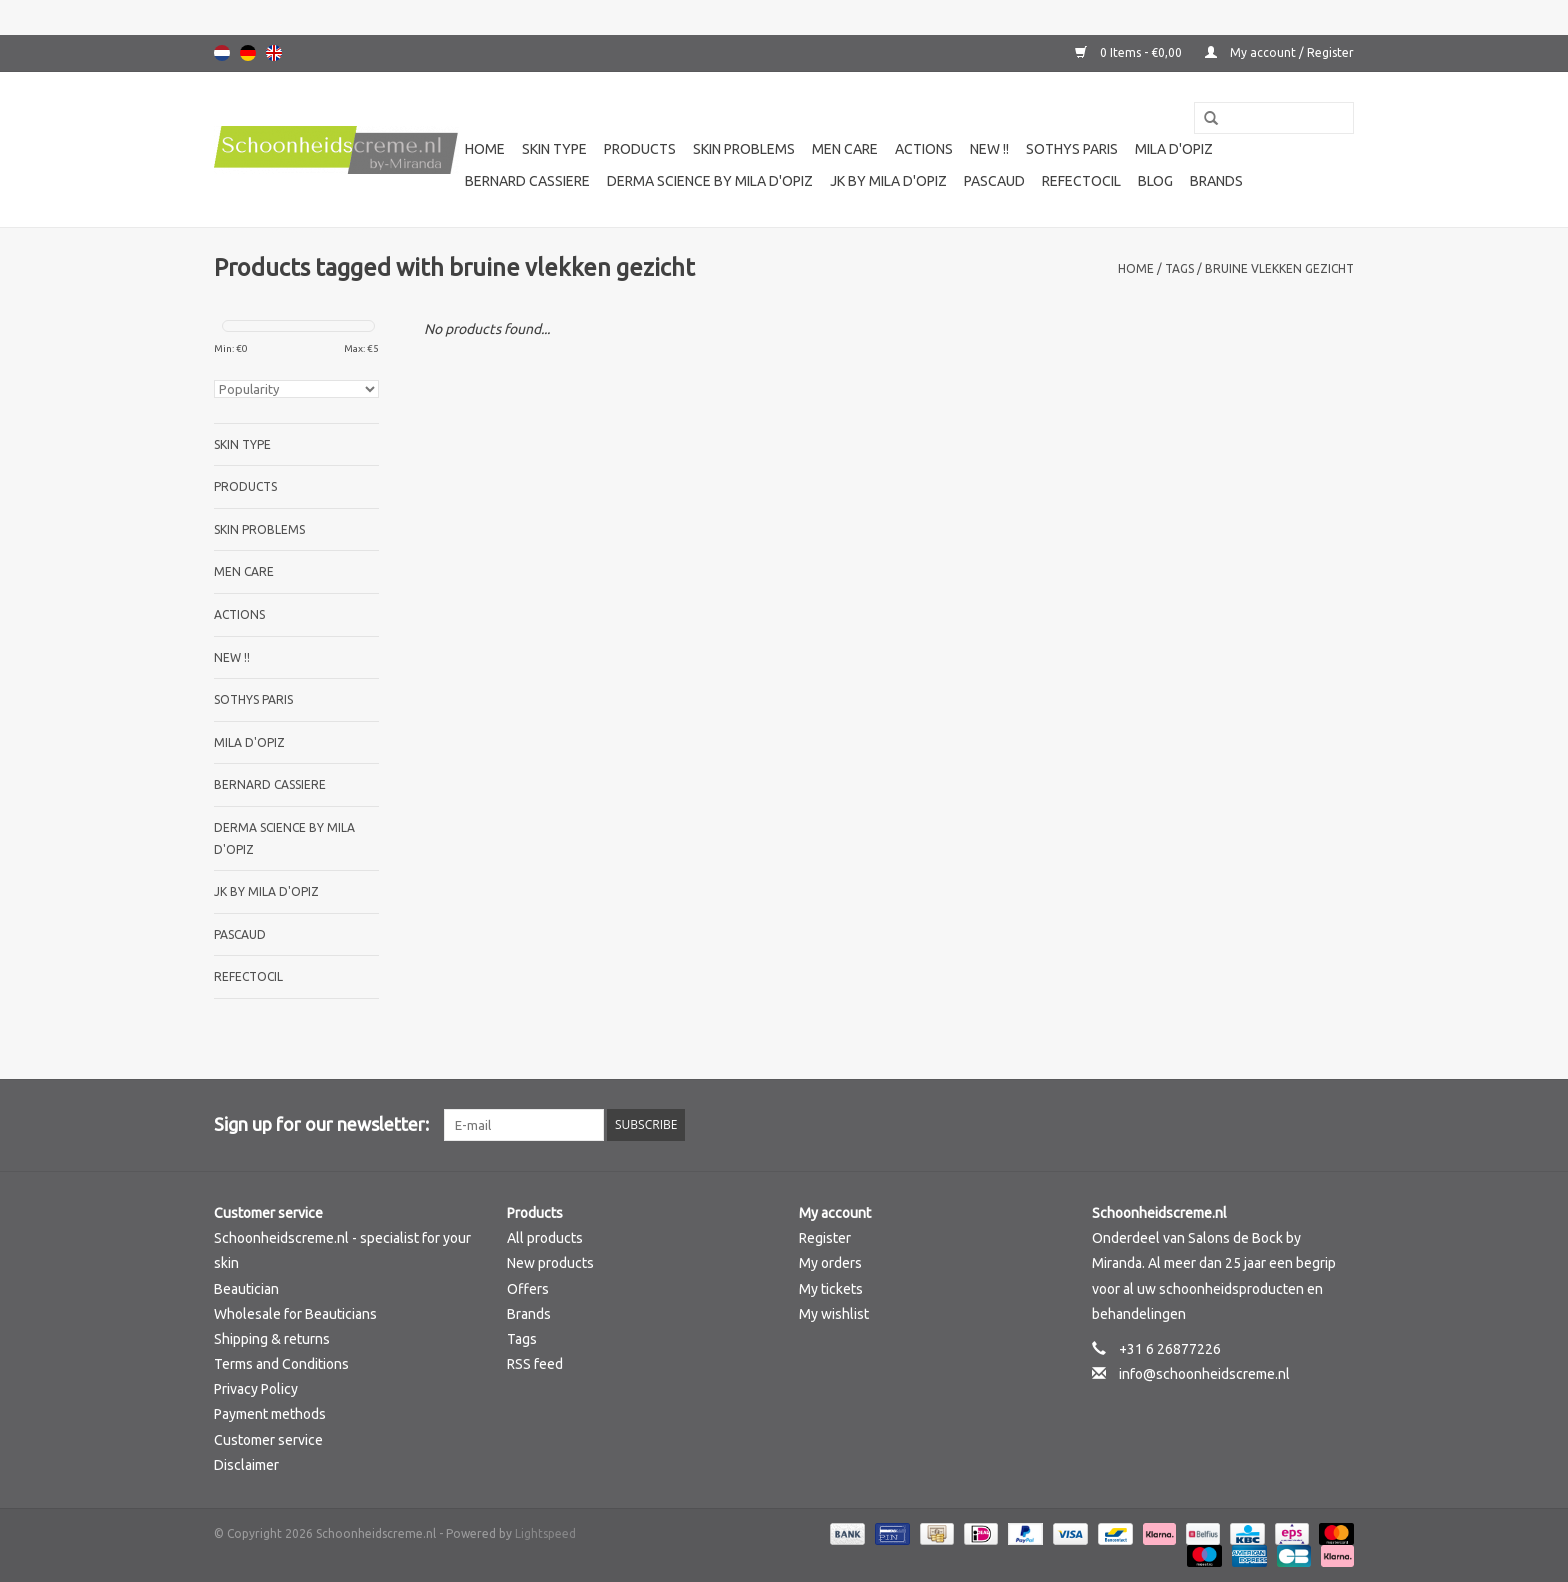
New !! (989, 149)
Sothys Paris (1072, 149)
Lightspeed (545, 1533)
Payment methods (270, 1414)
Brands (1216, 181)
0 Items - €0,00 (1130, 52)
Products (640, 149)
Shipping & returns (272, 1339)
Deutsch (248, 53)
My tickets (831, 1289)
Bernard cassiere (527, 181)
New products (550, 1263)
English (274, 53)
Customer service (268, 1440)
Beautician (246, 1289)
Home (485, 149)
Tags (1179, 268)
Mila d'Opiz (1174, 149)
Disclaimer (246, 1465)
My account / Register (1279, 52)
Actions (924, 149)
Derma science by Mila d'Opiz (710, 181)
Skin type (554, 149)
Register (825, 1238)
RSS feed (535, 1364)
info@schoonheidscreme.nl (1204, 1374)
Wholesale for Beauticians (295, 1314)
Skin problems (744, 149)
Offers (528, 1289)
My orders (830, 1263)
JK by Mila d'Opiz (888, 181)
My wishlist (834, 1314)
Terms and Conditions (281, 1364)
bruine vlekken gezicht (1279, 268)
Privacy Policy (256, 1389)
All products (545, 1238)
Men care (845, 149)
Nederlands (222, 53)
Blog (1155, 181)
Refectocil (1081, 181)
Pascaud (994, 181)
